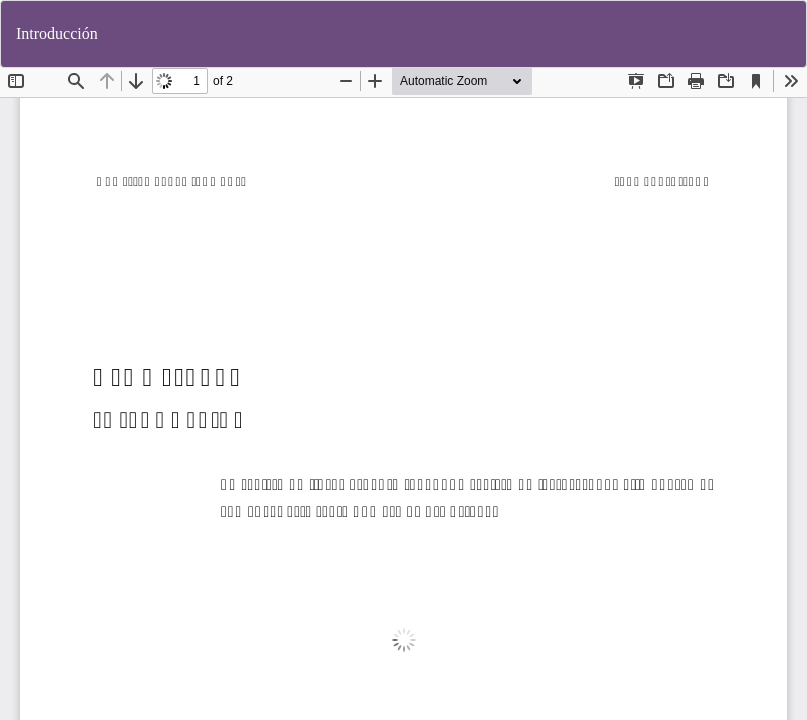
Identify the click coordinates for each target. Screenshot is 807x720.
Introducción (57, 33)
